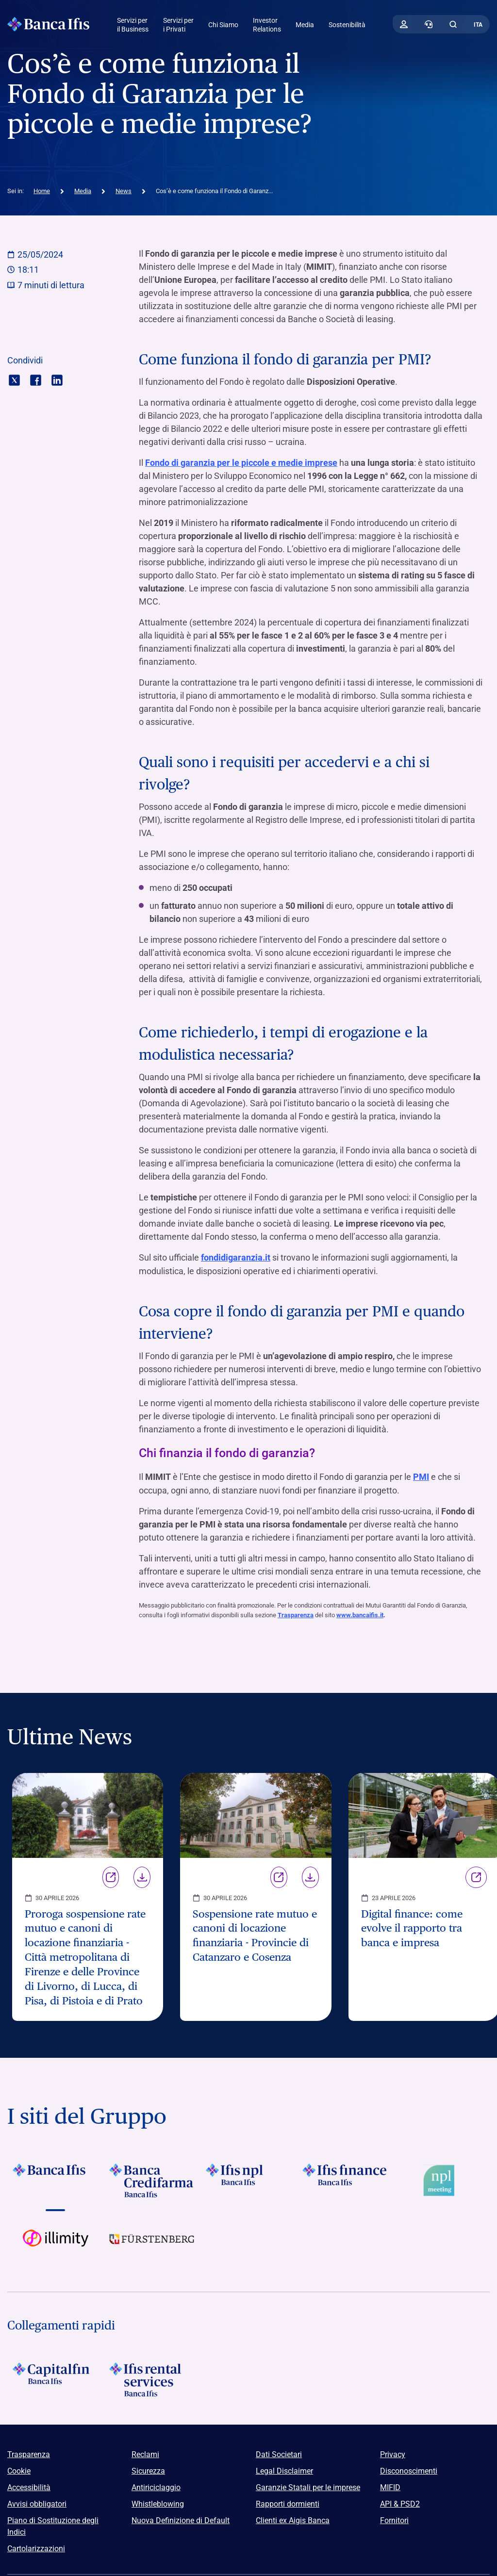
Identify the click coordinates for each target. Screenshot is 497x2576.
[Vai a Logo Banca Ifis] (55, 2179)
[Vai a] (248, 2179)
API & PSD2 (400, 2502)
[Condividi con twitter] (14, 379)
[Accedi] (404, 24)
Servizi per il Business (133, 24)
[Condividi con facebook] (36, 379)
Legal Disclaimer (284, 2469)
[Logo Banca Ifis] (48, 24)
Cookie (19, 2469)
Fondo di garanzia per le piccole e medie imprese (241, 463)
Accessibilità (28, 2486)
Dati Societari (279, 2453)
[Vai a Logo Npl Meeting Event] (441, 2179)
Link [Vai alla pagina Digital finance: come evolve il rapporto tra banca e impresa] (476, 1876)
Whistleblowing (158, 2502)
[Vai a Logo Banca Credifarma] (152, 2179)
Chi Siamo (223, 25)
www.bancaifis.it (359, 1613)
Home (41, 191)
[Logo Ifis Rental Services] (152, 2378)
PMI (421, 1476)
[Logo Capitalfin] (55, 2378)
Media (305, 25)
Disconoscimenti (408, 2469)
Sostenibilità (347, 25)
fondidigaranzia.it (235, 1257)
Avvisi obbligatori (36, 2502)
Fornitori (394, 2519)
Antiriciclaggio (156, 2486)
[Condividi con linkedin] (57, 379)
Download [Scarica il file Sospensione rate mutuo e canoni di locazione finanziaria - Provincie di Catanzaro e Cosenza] (310, 1876)
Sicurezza (148, 2469)
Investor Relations (267, 24)
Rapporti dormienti (287, 2502)
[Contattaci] (428, 24)
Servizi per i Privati (178, 24)
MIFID (390, 2486)
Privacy (392, 2453)
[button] (453, 24)
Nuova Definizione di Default (181, 2519)
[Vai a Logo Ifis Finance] (345, 2179)
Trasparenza (296, 1613)
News (124, 191)
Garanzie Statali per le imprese (308, 2486)
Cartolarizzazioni (36, 2547)
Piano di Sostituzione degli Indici (53, 2524)
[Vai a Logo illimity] (55, 2245)
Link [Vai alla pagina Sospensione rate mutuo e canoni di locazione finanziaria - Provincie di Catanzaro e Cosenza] (278, 1876)
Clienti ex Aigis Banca (293, 2519)
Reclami (145, 2453)
